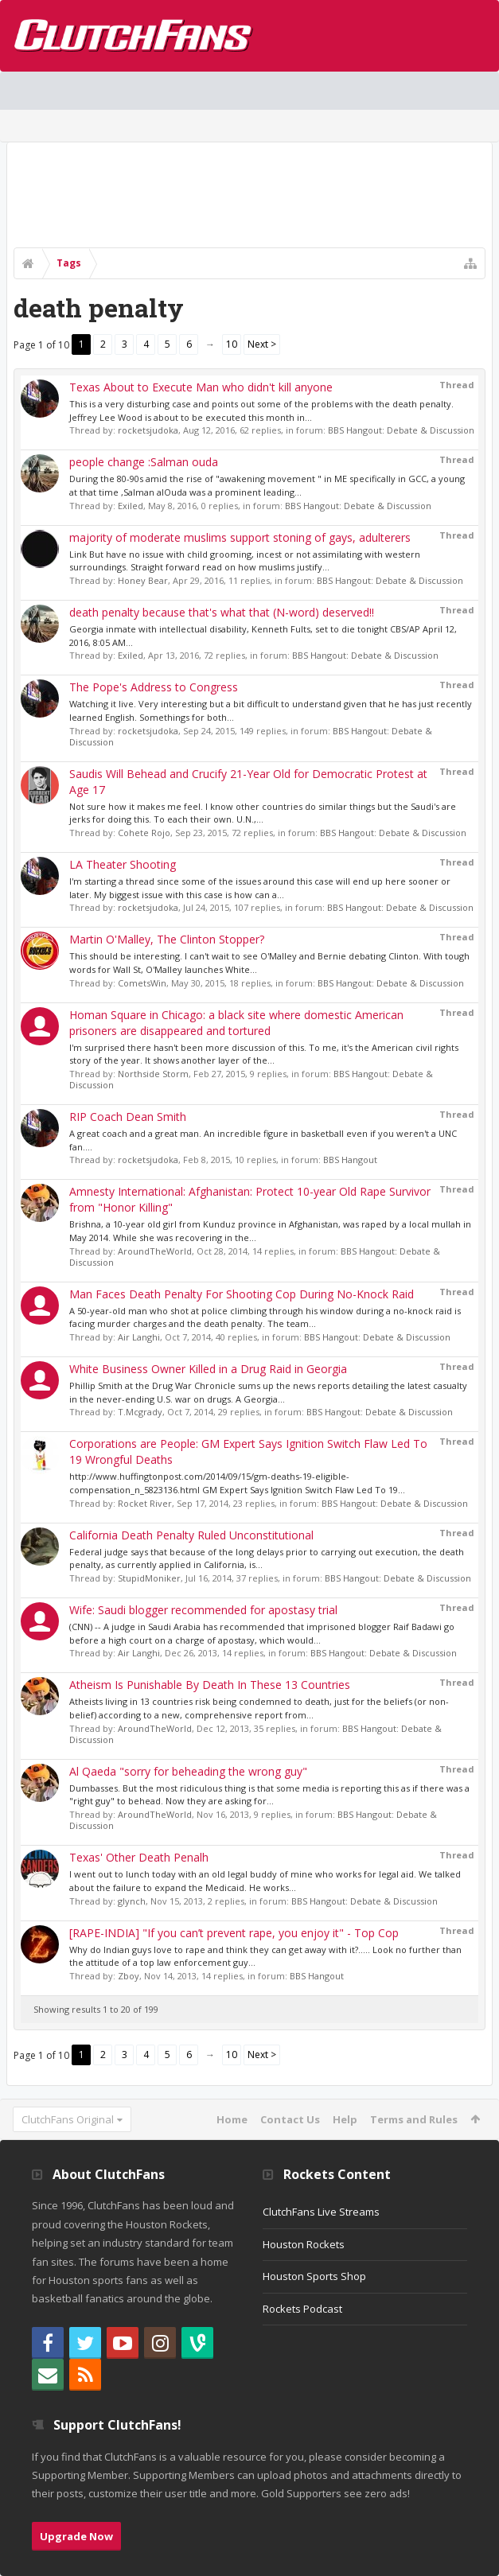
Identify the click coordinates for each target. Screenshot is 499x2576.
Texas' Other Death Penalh (139, 1857)
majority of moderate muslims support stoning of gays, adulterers (240, 537)
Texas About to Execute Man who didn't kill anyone (201, 387)
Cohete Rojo (144, 833)
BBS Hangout (350, 1159)
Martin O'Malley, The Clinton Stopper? (166, 939)
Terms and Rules (414, 2119)
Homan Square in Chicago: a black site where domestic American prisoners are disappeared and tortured (236, 1022)
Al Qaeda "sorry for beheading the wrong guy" (188, 1771)
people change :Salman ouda (143, 461)
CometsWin (142, 983)
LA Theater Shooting (122, 864)
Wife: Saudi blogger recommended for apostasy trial (203, 1609)
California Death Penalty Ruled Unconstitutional (191, 1535)
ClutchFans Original (67, 2119)
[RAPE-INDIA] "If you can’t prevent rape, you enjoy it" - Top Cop (234, 1932)
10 (231, 344)
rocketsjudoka (148, 430)
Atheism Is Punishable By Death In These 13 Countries (209, 1684)
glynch (132, 1901)
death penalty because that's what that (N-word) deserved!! (221, 612)
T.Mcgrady (140, 1412)
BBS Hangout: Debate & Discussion (401, 430)
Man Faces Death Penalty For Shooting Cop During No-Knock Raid (241, 1294)
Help (345, 2119)
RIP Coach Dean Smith (127, 1116)
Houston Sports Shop (314, 2276)
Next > (262, 344)
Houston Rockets (304, 2244)
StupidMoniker (149, 1578)
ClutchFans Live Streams (321, 2211)
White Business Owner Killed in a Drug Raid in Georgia (208, 1368)
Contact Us (290, 2119)
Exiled (130, 506)
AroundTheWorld (155, 1251)
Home (232, 2119)
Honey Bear (143, 580)
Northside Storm (153, 1074)
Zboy (128, 1976)
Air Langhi (139, 1337)
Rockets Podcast (302, 2309)
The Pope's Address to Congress (153, 687)
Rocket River (145, 1503)
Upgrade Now (76, 2536)
